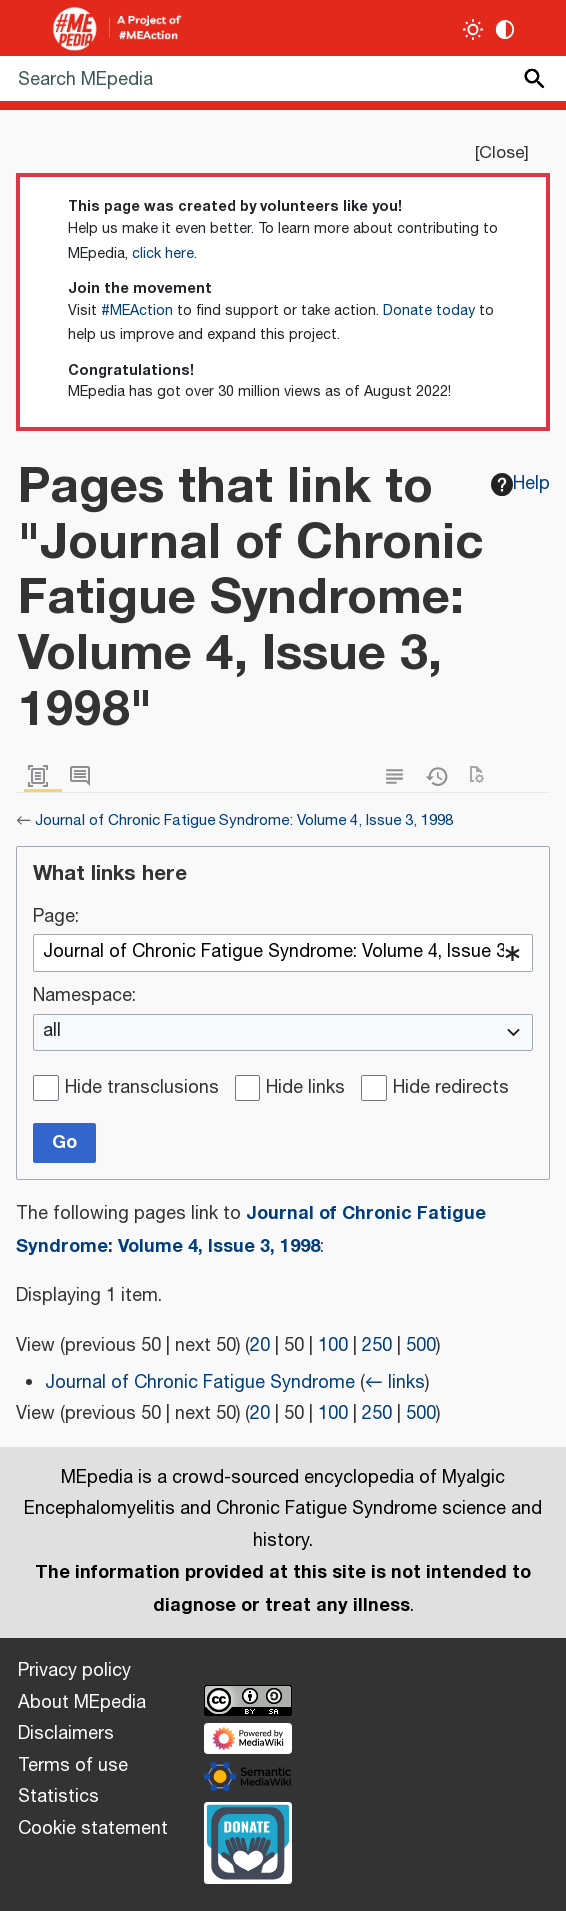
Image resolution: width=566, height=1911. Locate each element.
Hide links (305, 1089)
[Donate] (248, 1840)
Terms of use (73, 1766)
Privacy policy (74, 1671)
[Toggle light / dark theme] (473, 29)
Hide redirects (451, 1089)
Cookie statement (93, 1829)
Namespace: (84, 997)
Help (521, 484)
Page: (56, 918)
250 (377, 1346)
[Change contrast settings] (505, 29)
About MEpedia (82, 1703)
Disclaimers (66, 1734)
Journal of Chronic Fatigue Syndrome (200, 1383)
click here (163, 254)
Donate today (429, 311)
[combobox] (283, 953)
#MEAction (137, 311)
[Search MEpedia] (283, 78)
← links (395, 1383)
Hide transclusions (142, 1089)
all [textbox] (52, 1032)
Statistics (58, 1797)
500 (421, 1346)
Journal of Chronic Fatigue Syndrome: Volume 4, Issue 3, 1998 (244, 820)
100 (333, 1346)
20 (260, 1346)
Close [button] (501, 153)
